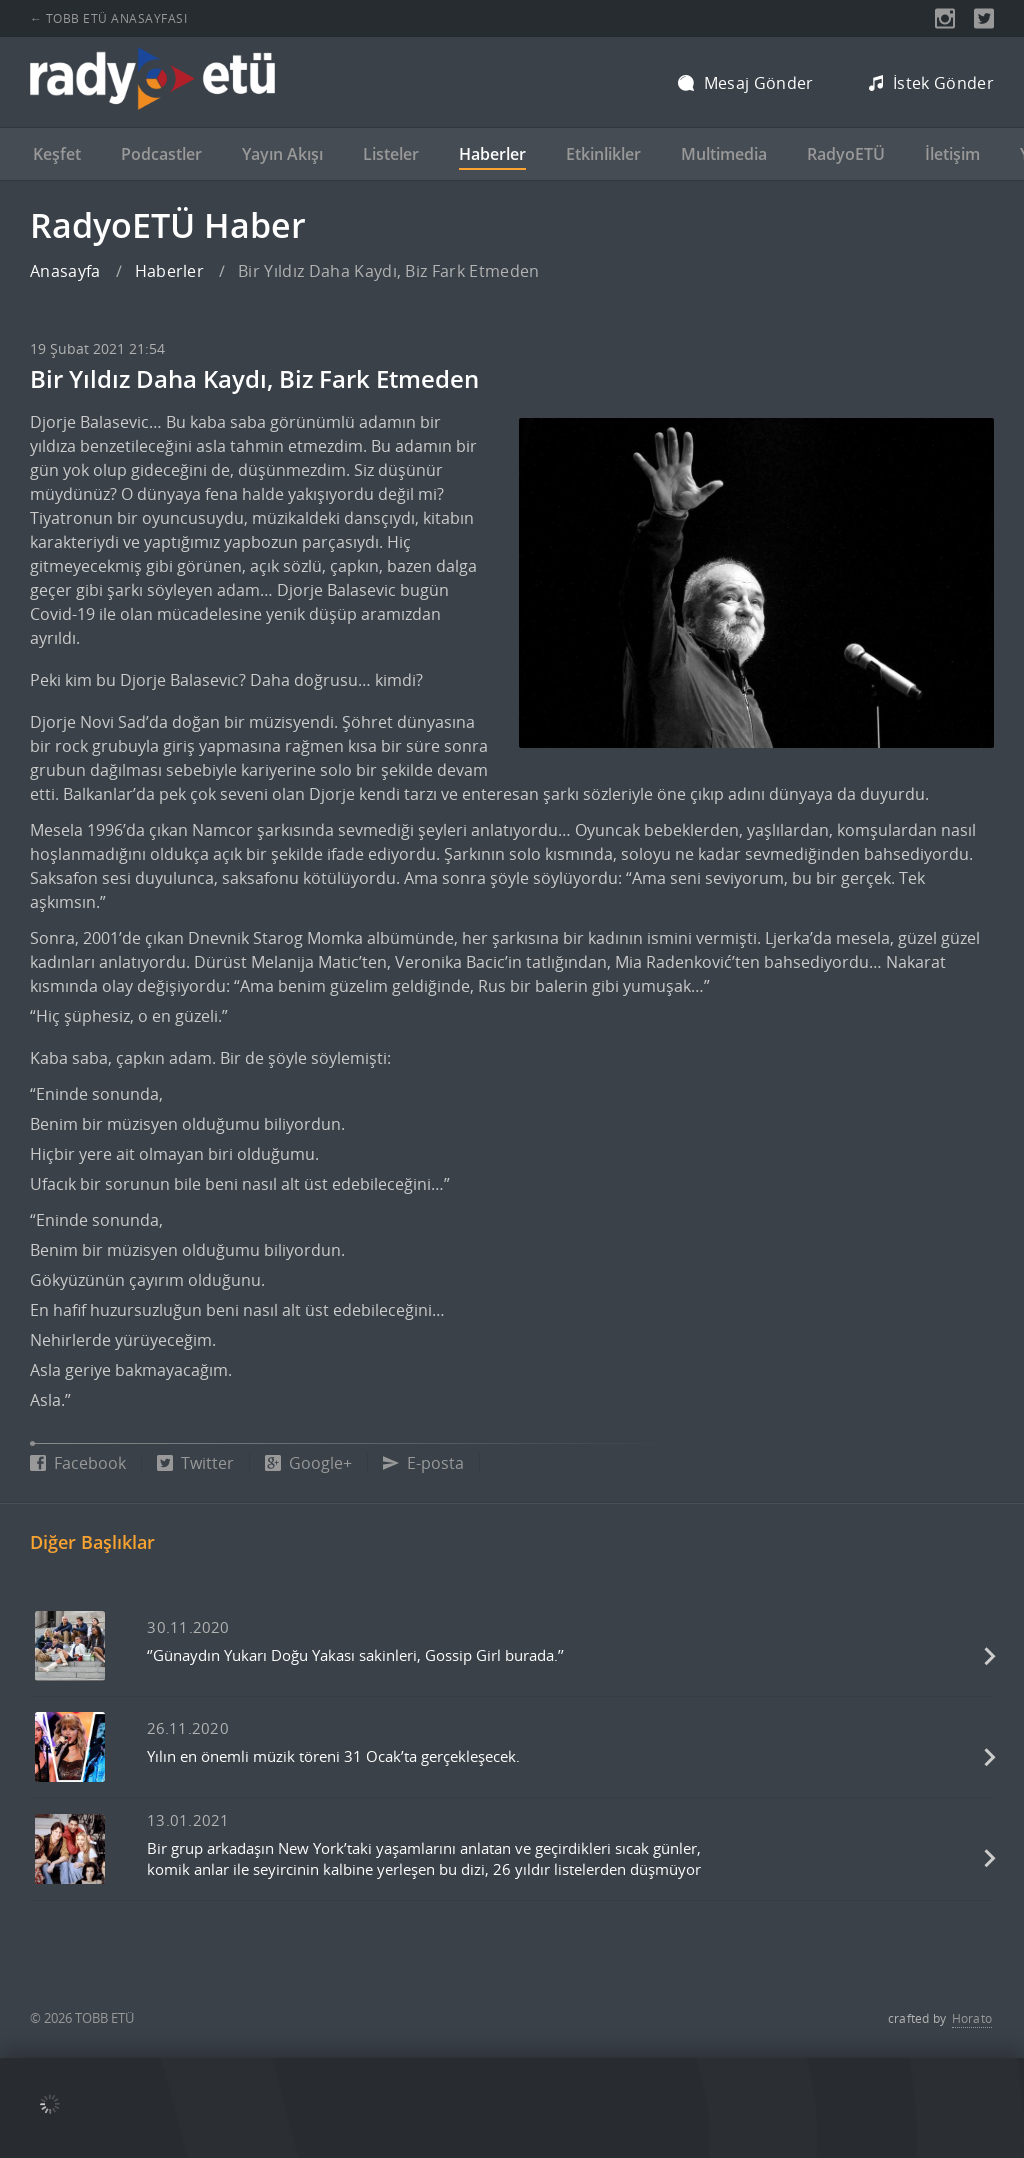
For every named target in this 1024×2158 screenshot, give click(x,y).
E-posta (423, 1463)
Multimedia (724, 154)
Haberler (492, 154)
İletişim (952, 154)
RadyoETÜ (846, 154)
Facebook (78, 1463)
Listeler (391, 154)
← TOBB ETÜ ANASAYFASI (108, 18)
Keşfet (57, 154)
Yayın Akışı (282, 154)
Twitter (195, 1463)
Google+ (308, 1463)
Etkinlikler (603, 154)
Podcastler (161, 154)
